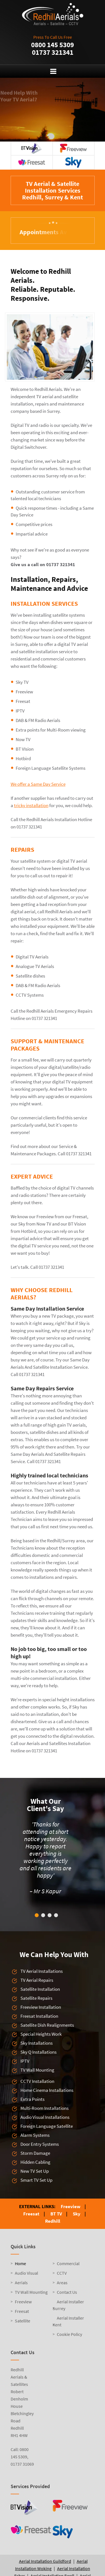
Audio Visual (26, 2273)
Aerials (21, 2282)
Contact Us (67, 2292)
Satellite (22, 2321)
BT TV (56, 2214)
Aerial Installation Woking (51, 2564)
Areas (62, 2282)
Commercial (68, 2263)
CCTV (62, 2273)
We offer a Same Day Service (38, 784)
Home (20, 2263)
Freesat (31, 2214)
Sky (76, 2214)
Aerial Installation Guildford (45, 2561)
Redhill (52, 2221)
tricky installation (31, 805)
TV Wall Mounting (31, 2292)
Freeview (70, 2206)
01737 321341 (52, 52)
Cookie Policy (69, 2334)
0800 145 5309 (52, 44)
